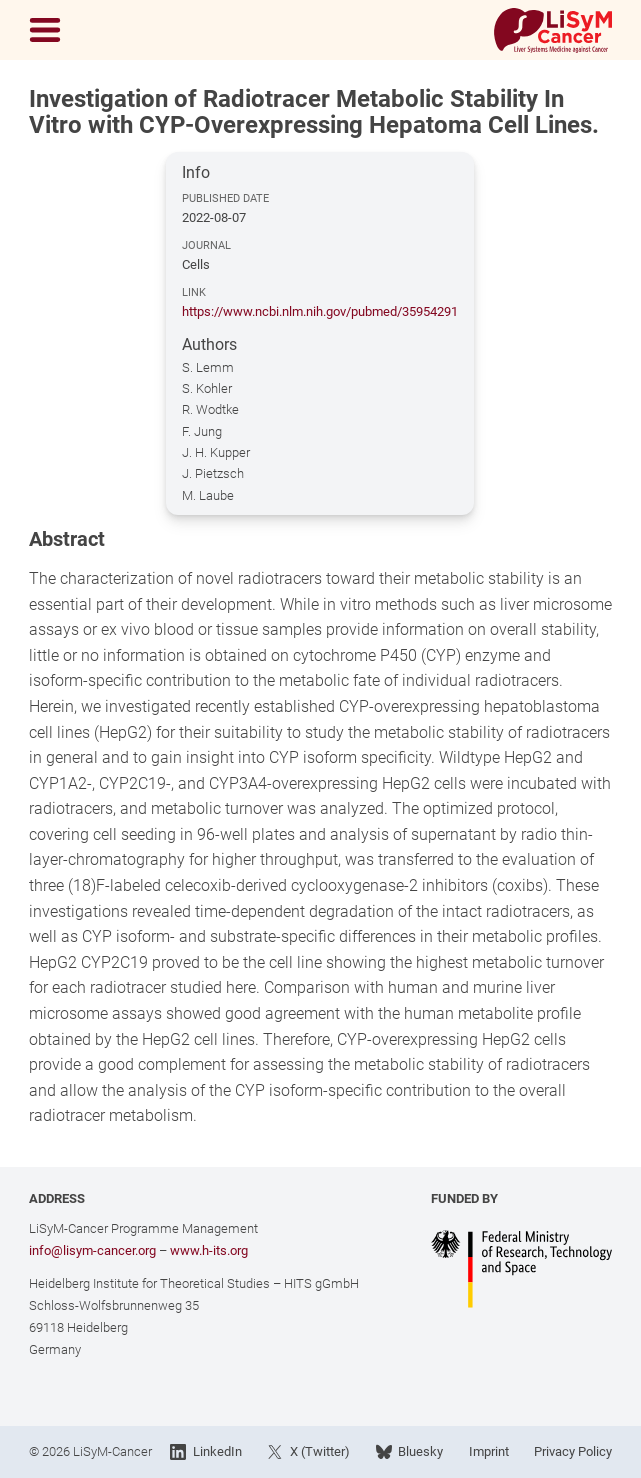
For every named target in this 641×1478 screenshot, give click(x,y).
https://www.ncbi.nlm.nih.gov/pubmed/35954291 (320, 311)
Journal (206, 245)
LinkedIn (205, 1452)
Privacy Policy (573, 1451)
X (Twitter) (308, 1452)
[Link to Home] (553, 30)
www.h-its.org (209, 1250)
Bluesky (409, 1452)
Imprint (489, 1451)
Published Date (225, 198)
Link (194, 292)
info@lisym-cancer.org (92, 1250)
